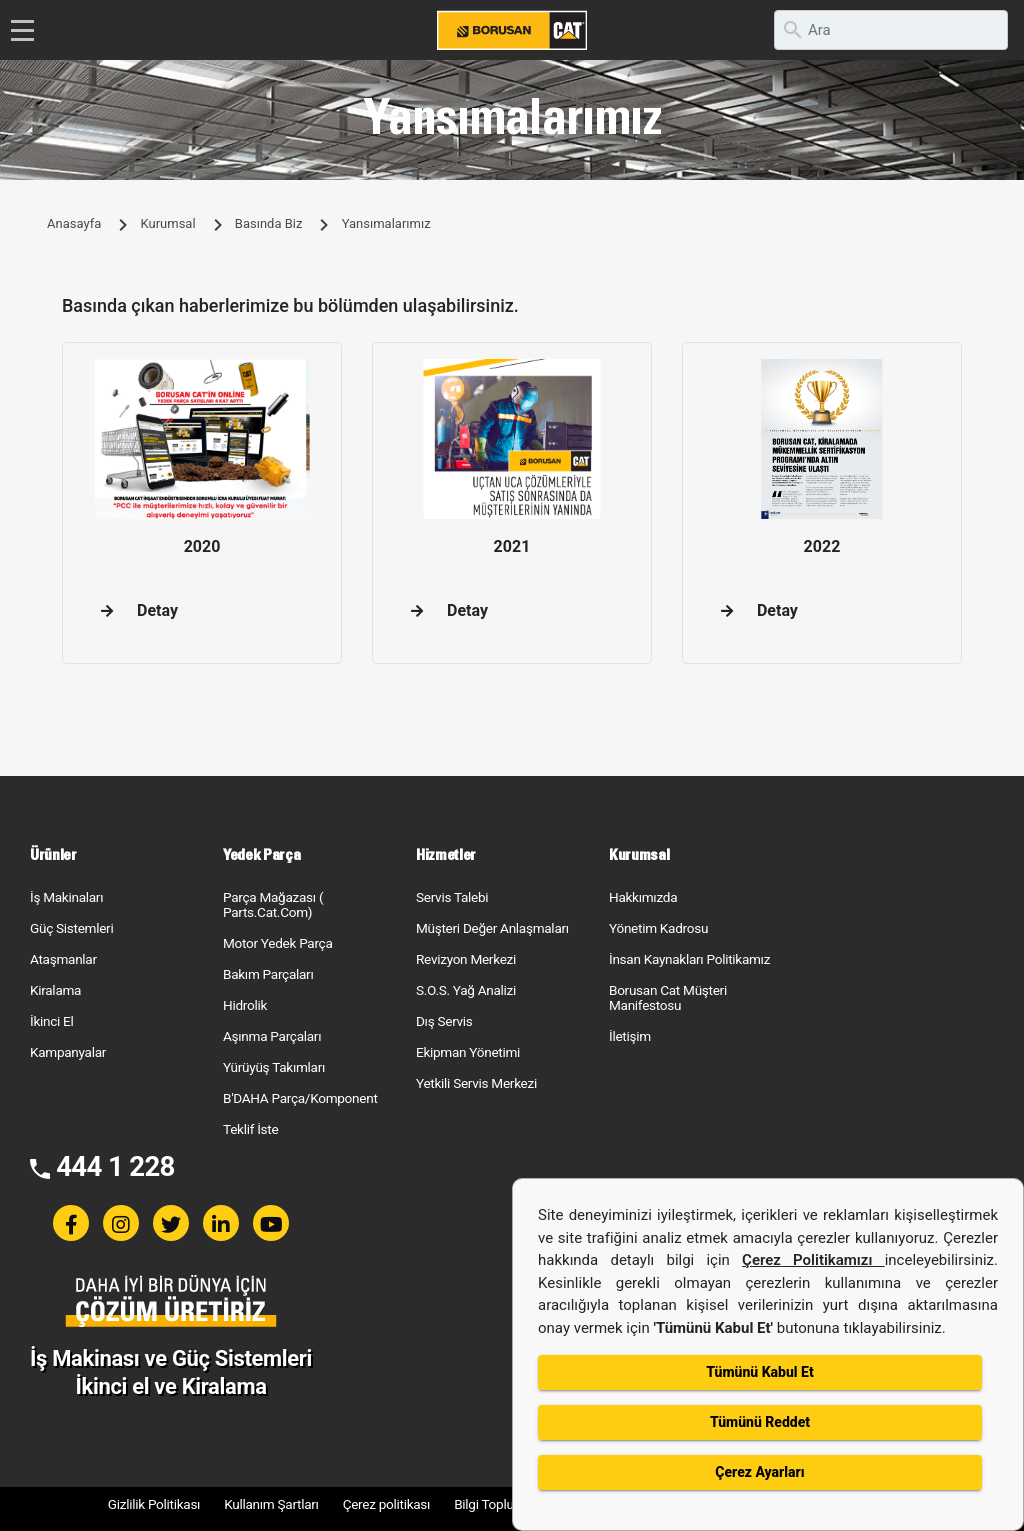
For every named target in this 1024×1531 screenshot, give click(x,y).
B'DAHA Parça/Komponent (300, 1098)
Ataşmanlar (63, 959)
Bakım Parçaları (268, 974)
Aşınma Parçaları (272, 1036)
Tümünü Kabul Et (759, 1372)
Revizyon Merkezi (466, 959)
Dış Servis (444, 1021)
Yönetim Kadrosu (658, 928)
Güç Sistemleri (71, 928)
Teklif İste (250, 1129)
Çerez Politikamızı (813, 1260)
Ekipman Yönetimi (468, 1052)
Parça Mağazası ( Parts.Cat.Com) (273, 904)
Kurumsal (167, 223)
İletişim (630, 1036)
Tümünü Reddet (760, 1422)
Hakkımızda (643, 897)
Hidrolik (245, 1005)
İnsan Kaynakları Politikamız (689, 959)
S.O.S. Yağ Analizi (466, 990)
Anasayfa (74, 223)
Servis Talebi (452, 897)
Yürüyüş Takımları (274, 1067)
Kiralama (55, 990)
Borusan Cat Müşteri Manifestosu (668, 997)
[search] (891, 30)
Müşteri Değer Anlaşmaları (492, 928)
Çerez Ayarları (759, 1472)
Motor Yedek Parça (278, 943)
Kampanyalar (68, 1052)
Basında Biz (269, 223)
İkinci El (52, 1021)
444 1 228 (115, 1166)
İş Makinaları (66, 897)
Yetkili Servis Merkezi (476, 1083)
